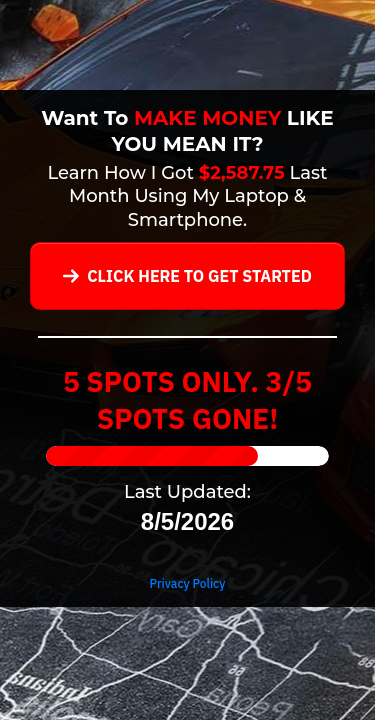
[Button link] (187, 276)
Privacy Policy (188, 583)
